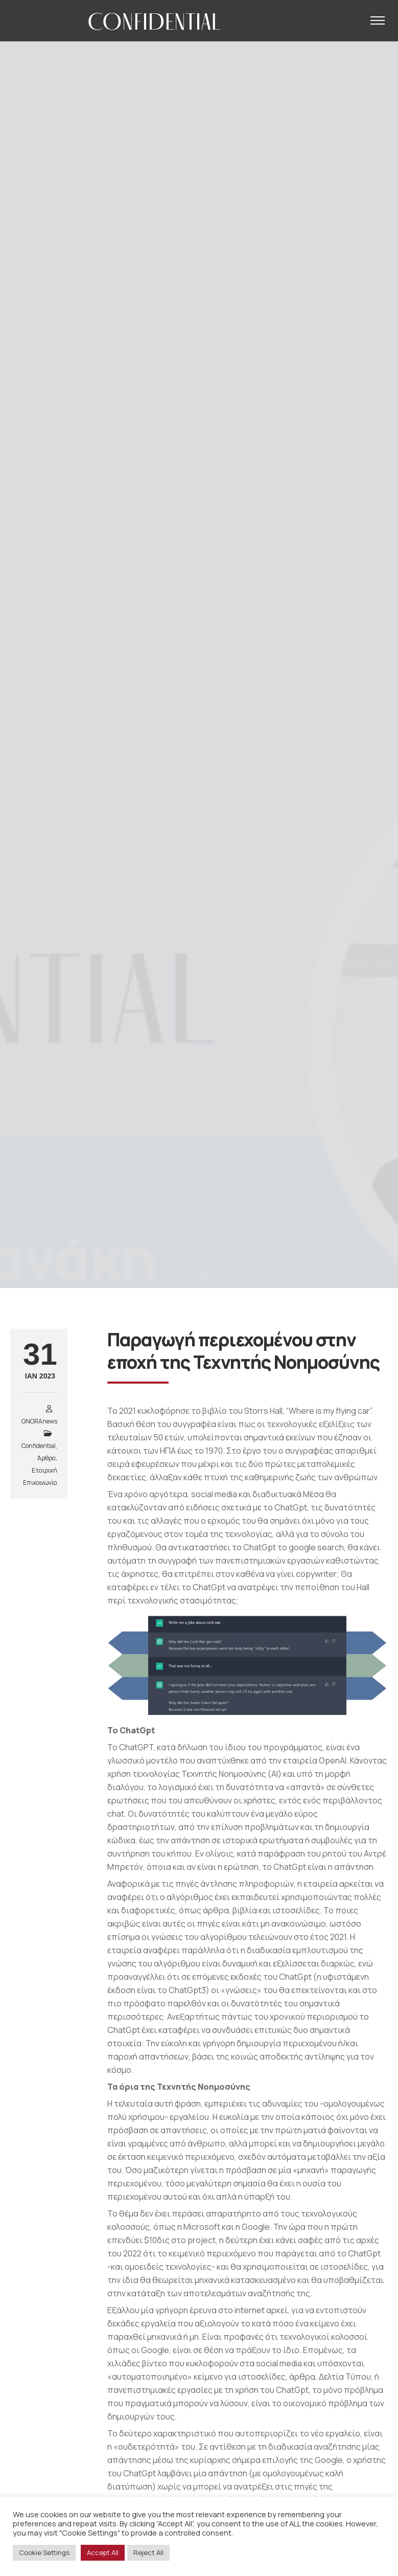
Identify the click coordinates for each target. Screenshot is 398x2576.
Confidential (38, 1445)
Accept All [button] (103, 2552)
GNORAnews (39, 1421)
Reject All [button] (148, 2552)
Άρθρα (46, 1458)
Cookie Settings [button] (44, 2552)
